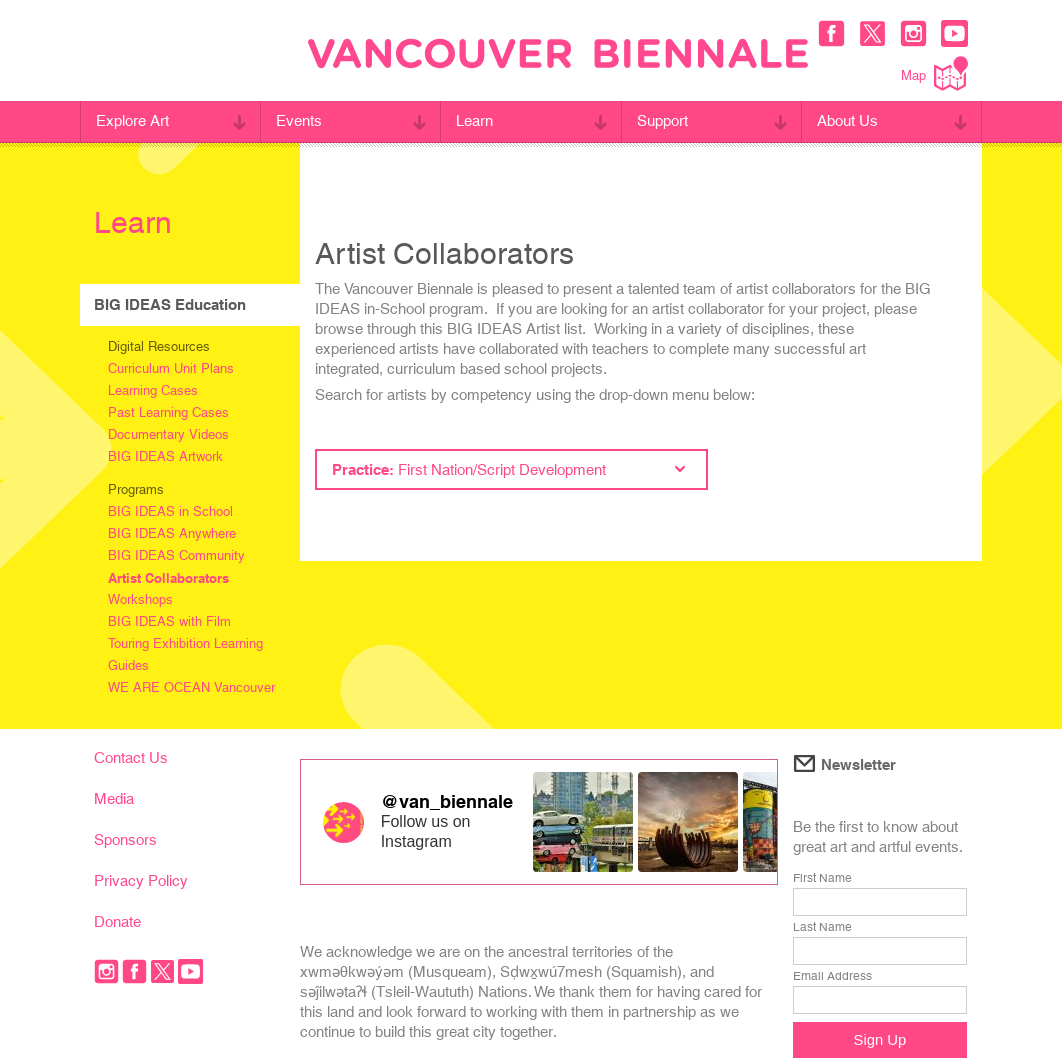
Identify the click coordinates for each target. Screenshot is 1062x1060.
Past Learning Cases (168, 412)
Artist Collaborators (168, 578)
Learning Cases (153, 390)
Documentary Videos (168, 434)
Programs (136, 489)
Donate (117, 921)
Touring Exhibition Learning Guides (185, 654)
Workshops (140, 599)
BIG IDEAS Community (176, 555)
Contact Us (131, 757)
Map (934, 73)
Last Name (822, 927)
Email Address (832, 976)
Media (114, 798)
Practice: (508, 469)
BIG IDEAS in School (170, 511)
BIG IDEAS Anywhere (172, 533)
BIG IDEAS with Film (169, 621)
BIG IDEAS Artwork (165, 456)
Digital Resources (159, 346)
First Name (822, 878)
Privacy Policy (141, 880)
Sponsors (125, 839)
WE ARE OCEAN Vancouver (191, 687)
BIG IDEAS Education (170, 304)
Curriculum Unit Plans (171, 368)
